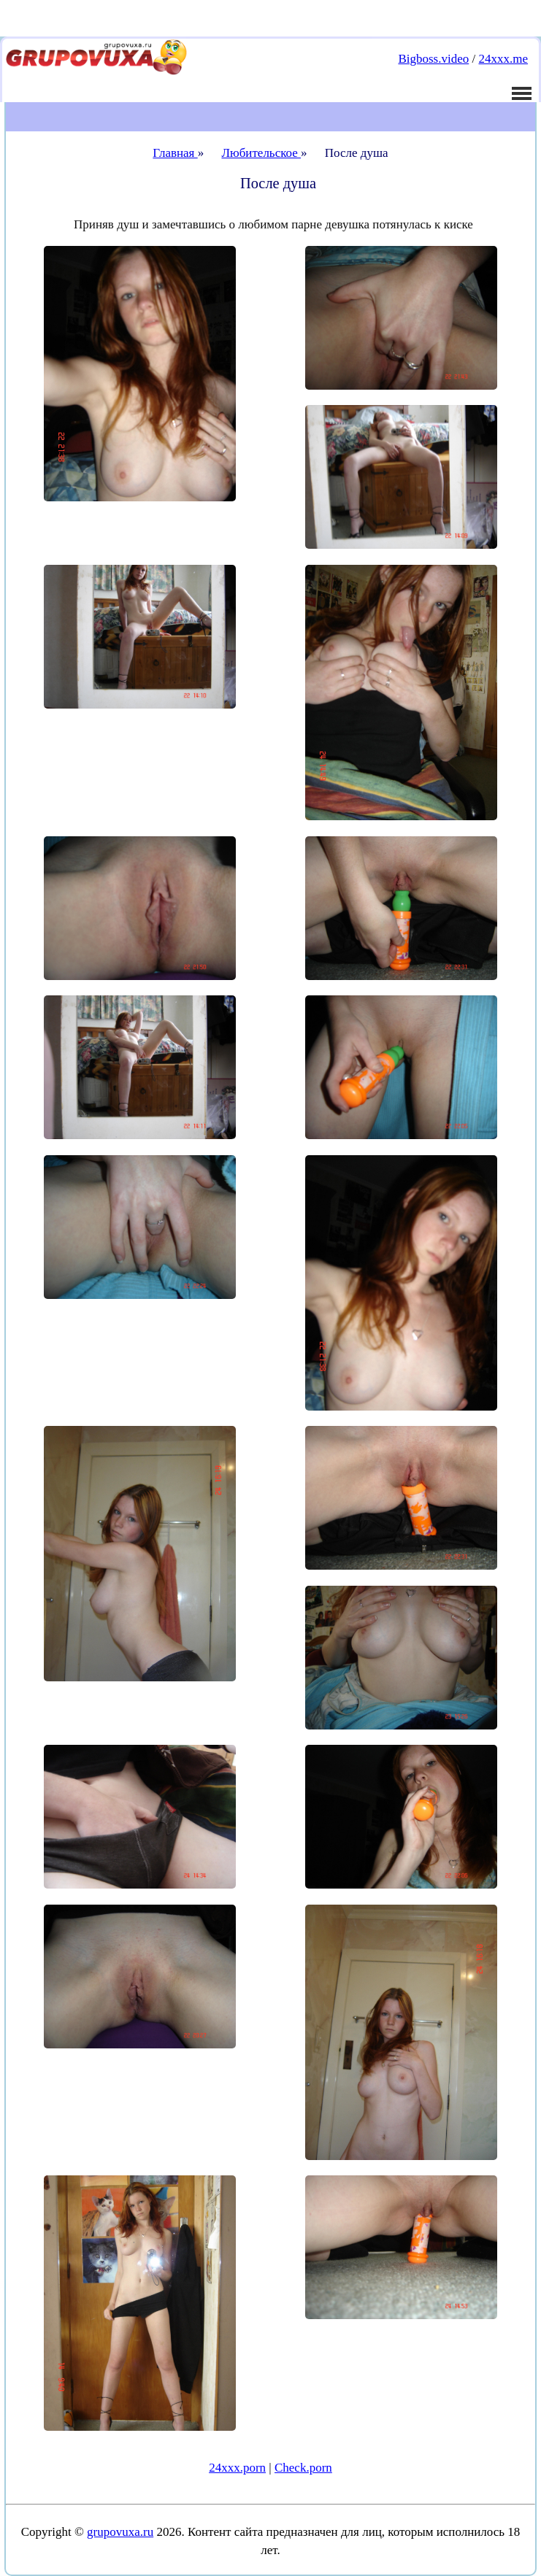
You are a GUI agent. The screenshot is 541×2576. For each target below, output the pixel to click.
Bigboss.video (433, 59)
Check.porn (303, 2468)
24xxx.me (503, 59)
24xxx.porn (237, 2468)
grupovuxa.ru (120, 2532)
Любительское (261, 153)
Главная (175, 153)
